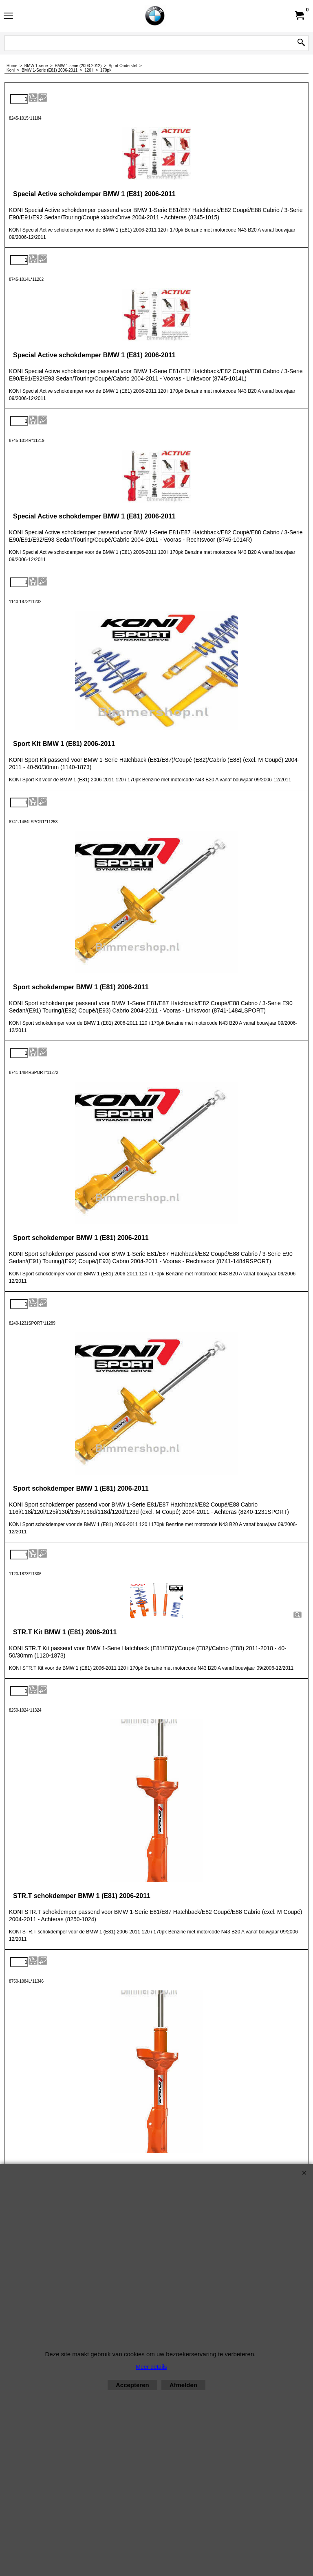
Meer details (151, 2367)
